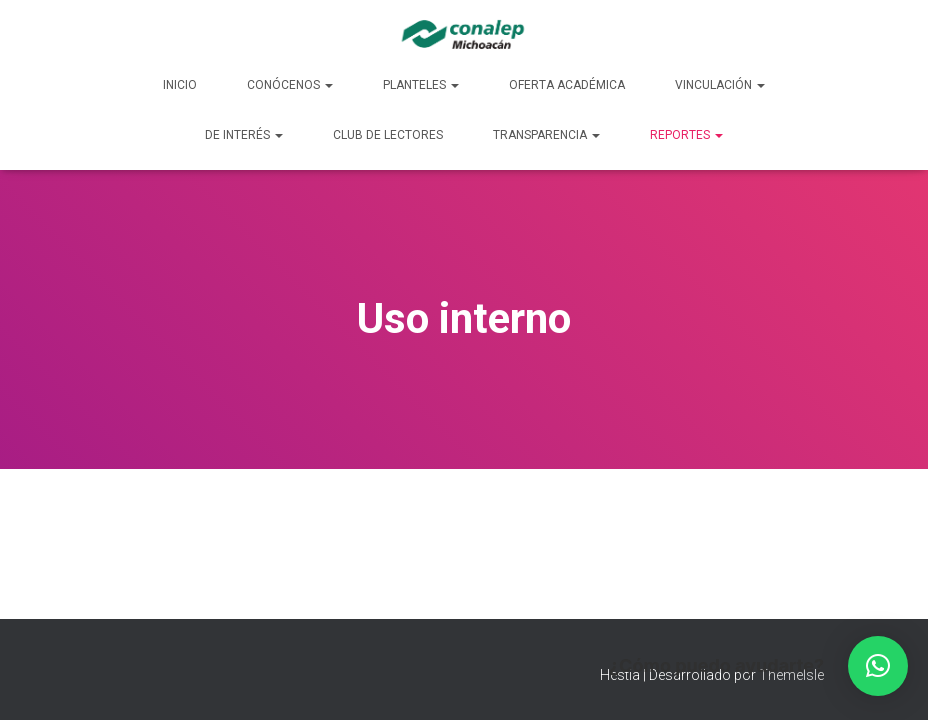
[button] (878, 666)
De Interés (244, 135)
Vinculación (720, 85)
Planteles (421, 85)
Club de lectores (388, 135)
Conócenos (290, 85)
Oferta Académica (567, 85)
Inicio (180, 85)
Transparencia (546, 135)
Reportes (686, 135)
